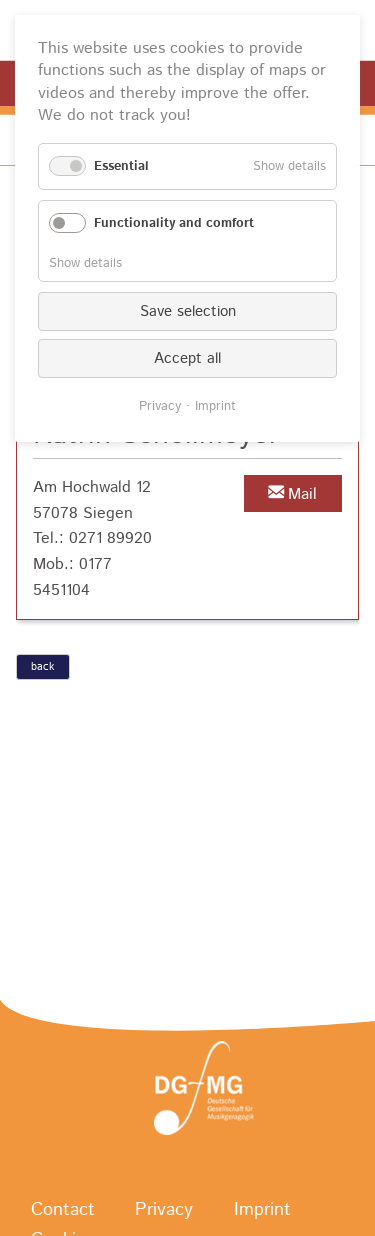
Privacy (160, 406)
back (42, 667)
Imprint (215, 406)
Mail (302, 494)
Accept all (187, 358)
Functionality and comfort (174, 223)
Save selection (188, 311)
